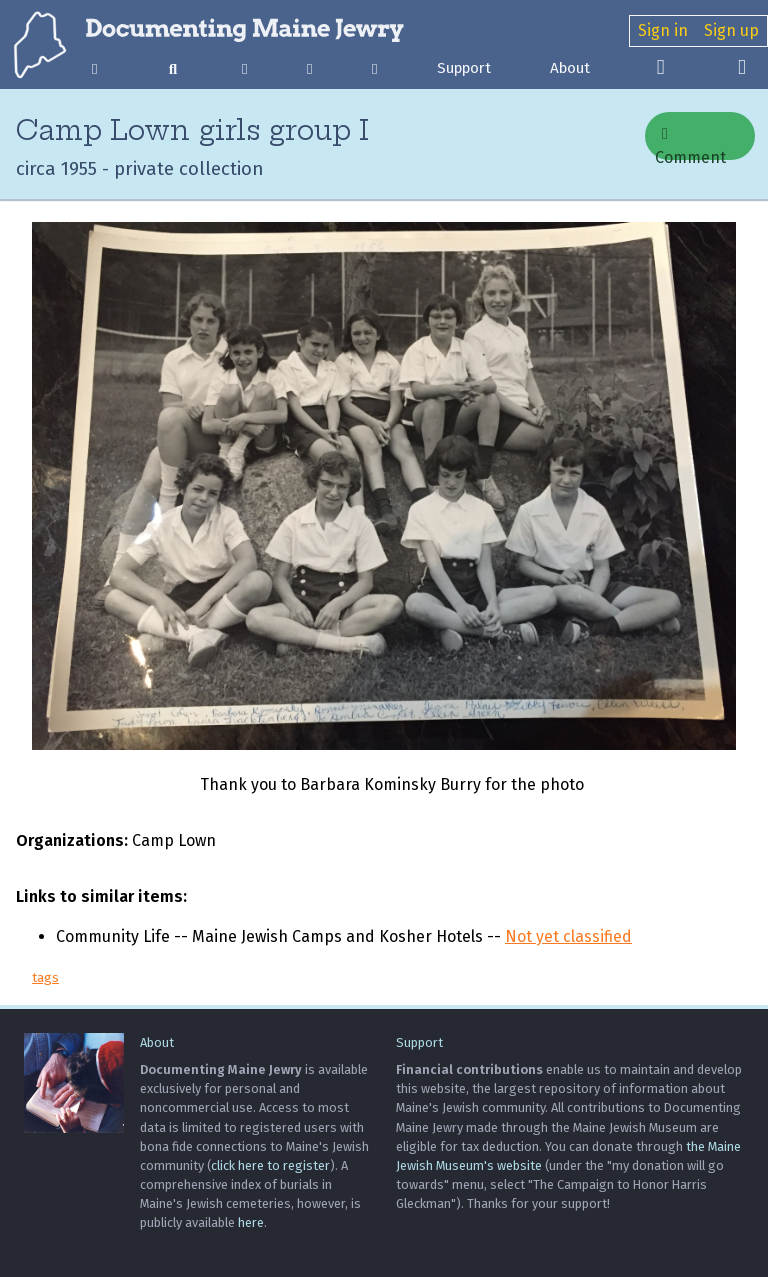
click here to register (270, 1165)
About (570, 68)
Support (464, 68)
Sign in (663, 30)
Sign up (731, 30)
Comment (690, 143)
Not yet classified (568, 936)
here (251, 1222)
